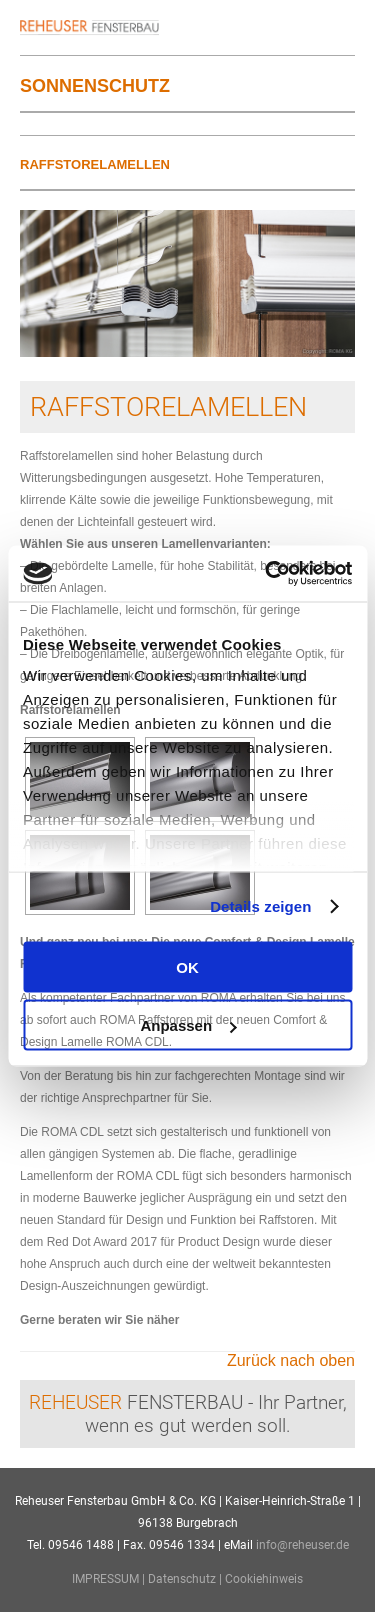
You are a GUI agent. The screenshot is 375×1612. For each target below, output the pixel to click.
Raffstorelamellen (95, 164)
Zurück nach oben (291, 1360)
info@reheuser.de (302, 1545)
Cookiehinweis (264, 1579)
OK (187, 966)
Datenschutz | (186, 1579)
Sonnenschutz (95, 86)
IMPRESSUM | (110, 1579)
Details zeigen (260, 906)
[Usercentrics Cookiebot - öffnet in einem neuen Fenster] (267, 574)
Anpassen (188, 1025)
